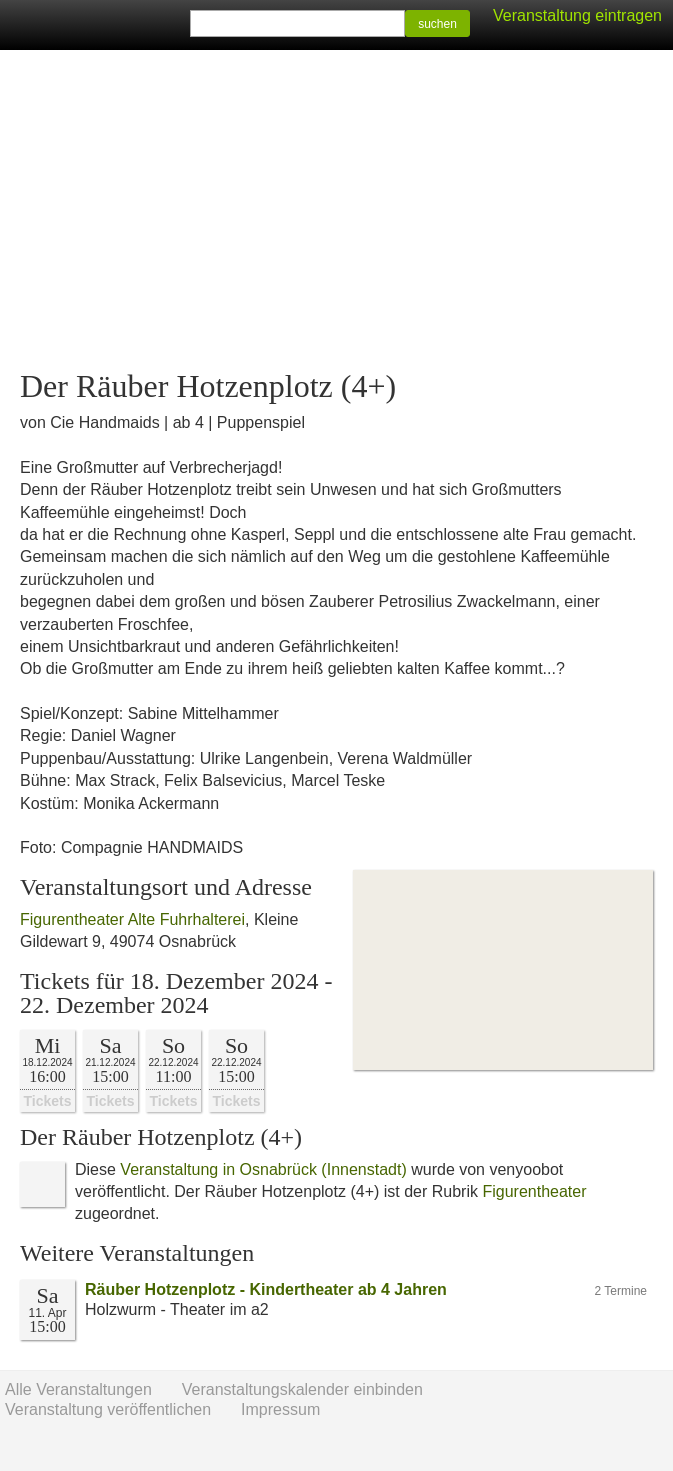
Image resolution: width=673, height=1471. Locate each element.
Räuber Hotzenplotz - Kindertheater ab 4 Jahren (266, 1289)
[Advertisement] (336, 210)
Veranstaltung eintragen (577, 15)
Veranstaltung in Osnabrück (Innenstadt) (263, 1169)
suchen (437, 24)
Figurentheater (534, 1191)
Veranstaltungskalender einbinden (302, 1389)
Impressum (280, 1409)
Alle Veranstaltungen (78, 1389)
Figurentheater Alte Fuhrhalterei (132, 919)
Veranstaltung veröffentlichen (108, 1409)
